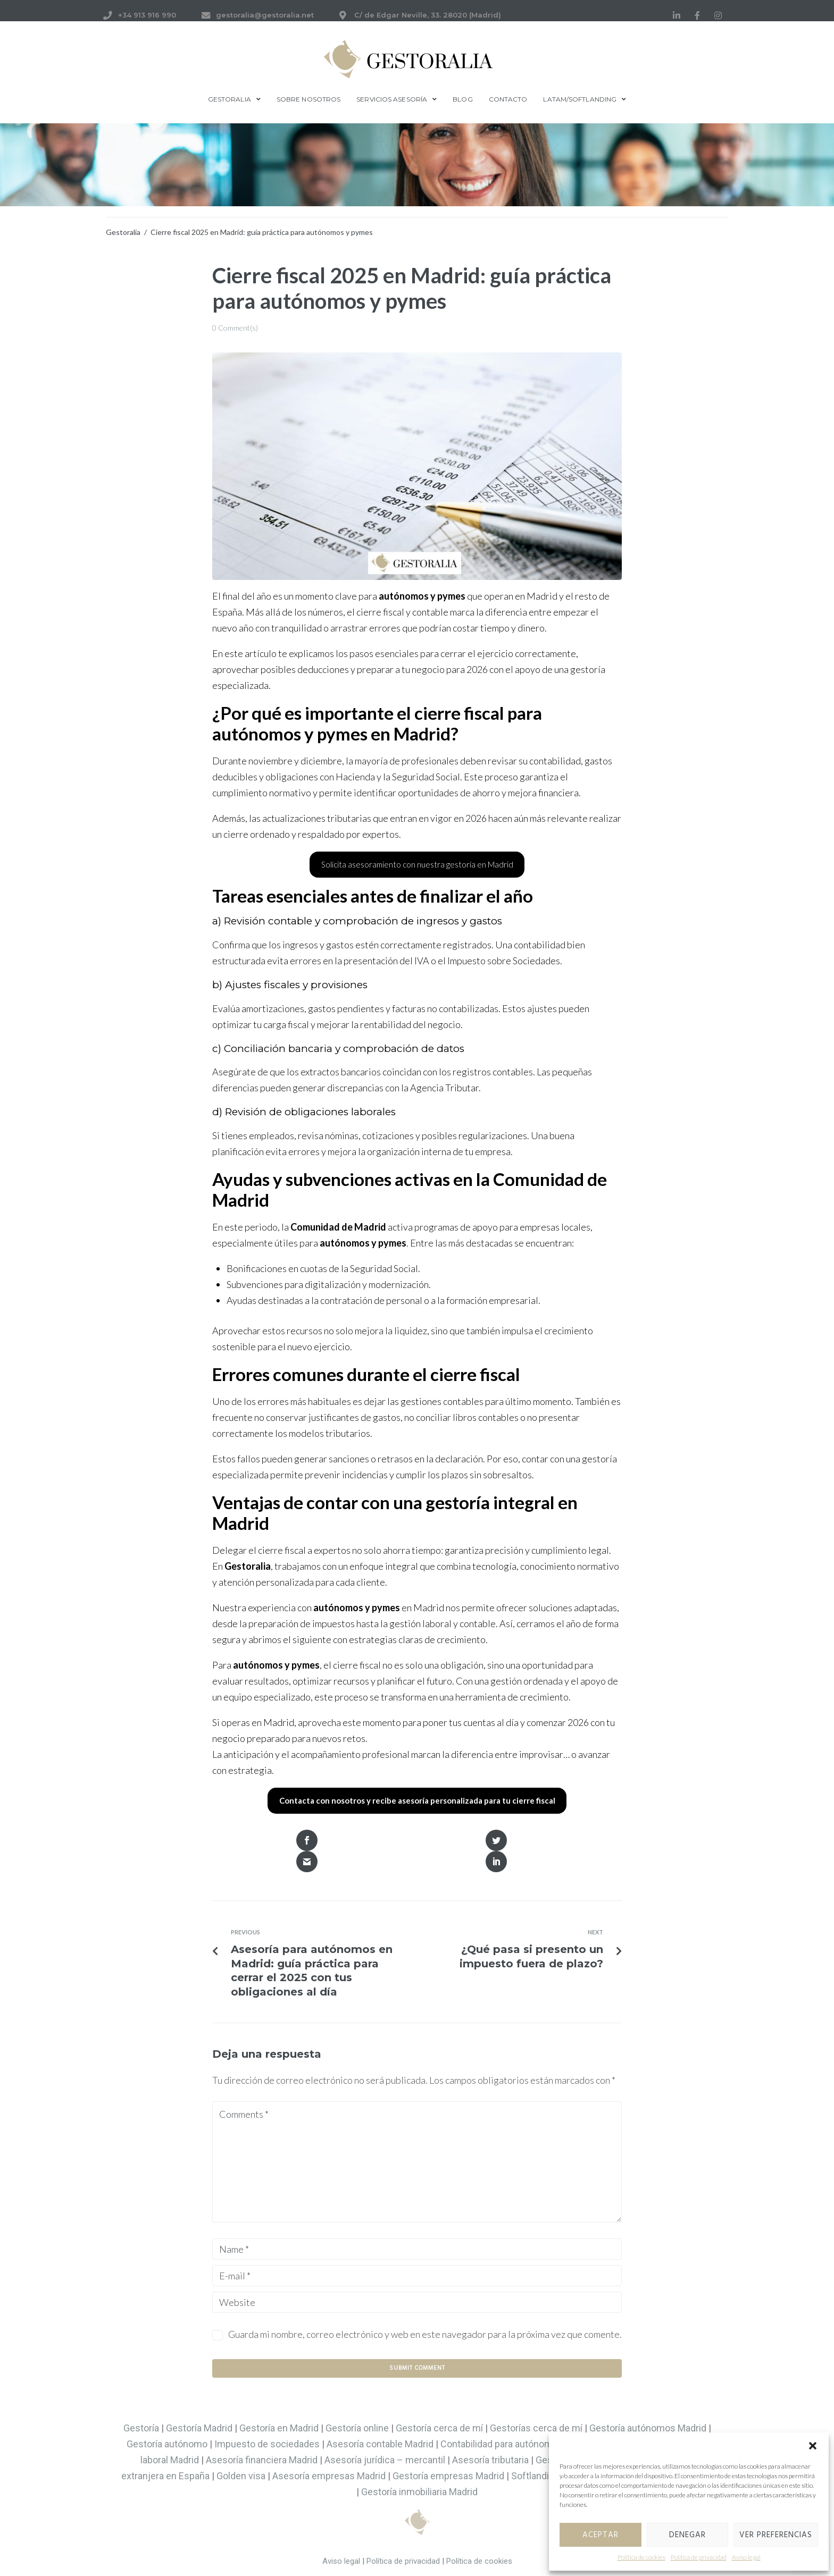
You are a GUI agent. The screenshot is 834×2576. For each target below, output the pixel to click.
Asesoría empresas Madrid (329, 2454)
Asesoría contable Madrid (380, 2422)
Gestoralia (123, 232)
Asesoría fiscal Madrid (616, 2422)
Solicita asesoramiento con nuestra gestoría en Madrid (417, 864)
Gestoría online (357, 2406)
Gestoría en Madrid (279, 2406)
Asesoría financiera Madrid (262, 2438)
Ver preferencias (775, 2535)
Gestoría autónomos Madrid (647, 2406)
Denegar (687, 2535)
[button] (812, 2445)
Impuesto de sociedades (267, 2422)
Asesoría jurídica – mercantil (384, 2438)
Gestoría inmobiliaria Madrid (419, 2470)
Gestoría (141, 2406)
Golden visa (240, 2454)
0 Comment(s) (235, 327)
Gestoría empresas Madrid (448, 2454)
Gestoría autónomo (167, 2422)
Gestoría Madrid (199, 2406)
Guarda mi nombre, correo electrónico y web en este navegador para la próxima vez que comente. (425, 2313)
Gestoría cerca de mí (439, 2406)
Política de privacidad (699, 2557)
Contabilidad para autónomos (501, 2422)
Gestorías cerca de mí (536, 2406)
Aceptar (600, 2535)
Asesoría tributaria (490, 2438)
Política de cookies (641, 2557)
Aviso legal (746, 2557)
